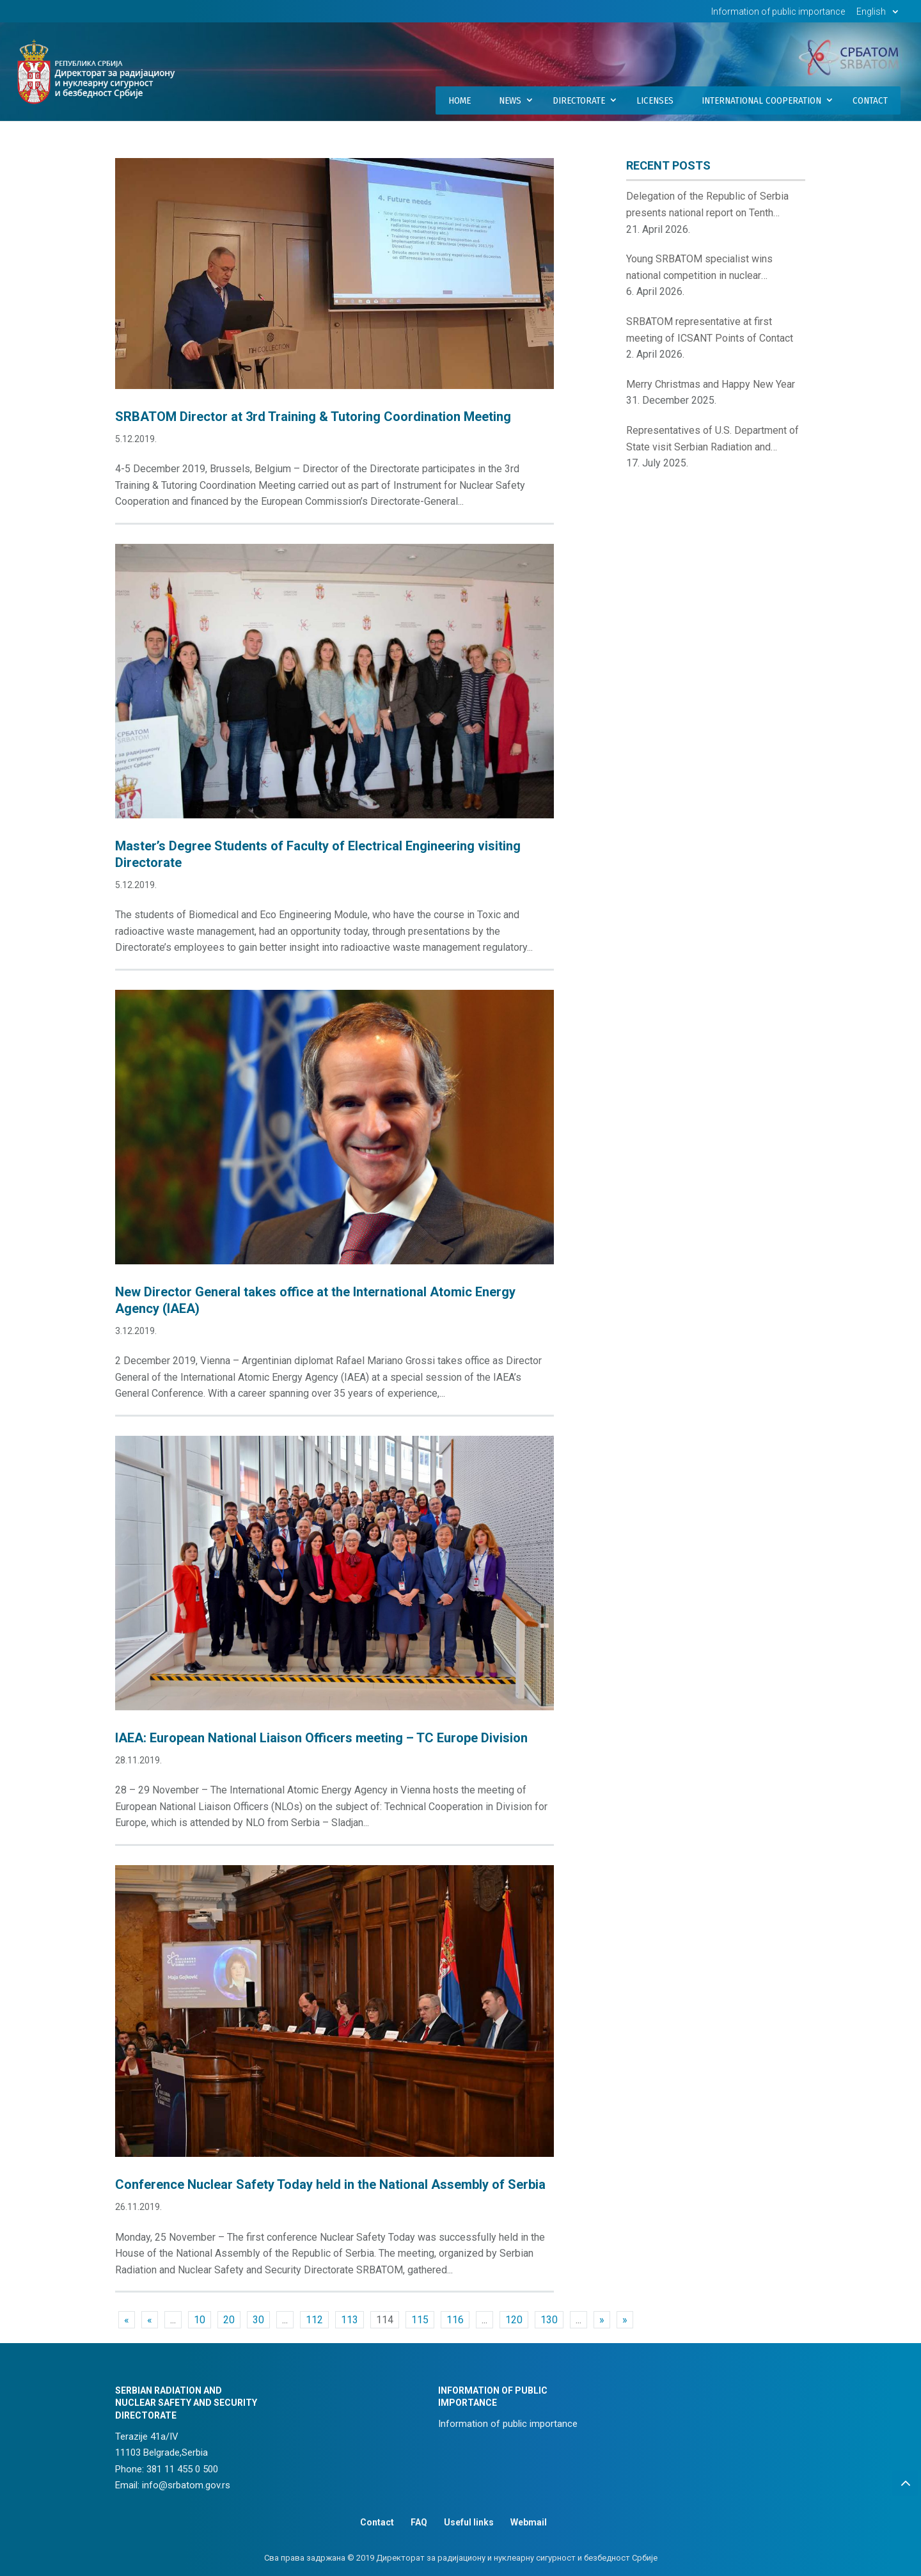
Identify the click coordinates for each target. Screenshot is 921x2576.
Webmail (528, 2522)
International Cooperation (761, 100)
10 (199, 2320)
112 (314, 2320)
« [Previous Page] (149, 2320)
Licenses (654, 100)
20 (229, 2320)
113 (349, 2320)
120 (514, 2320)
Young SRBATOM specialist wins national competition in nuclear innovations (699, 268)
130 (549, 2320)
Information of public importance (778, 12)
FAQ (419, 2522)
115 (420, 2320)
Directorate (579, 100)
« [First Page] (126, 2320)
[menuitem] (879, 15)
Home (459, 100)
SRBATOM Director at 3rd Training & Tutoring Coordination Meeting (313, 416)
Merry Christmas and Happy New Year (710, 384)
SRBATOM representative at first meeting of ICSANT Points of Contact (709, 329)
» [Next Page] (601, 2320)
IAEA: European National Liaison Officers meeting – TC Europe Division (321, 1737)
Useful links (469, 2522)
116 (455, 2320)
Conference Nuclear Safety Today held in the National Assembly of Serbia (330, 2184)
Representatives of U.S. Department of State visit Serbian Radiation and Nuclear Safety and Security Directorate (714, 439)
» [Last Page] (624, 2320)
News (510, 100)
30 (258, 2320)
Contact (870, 100)
